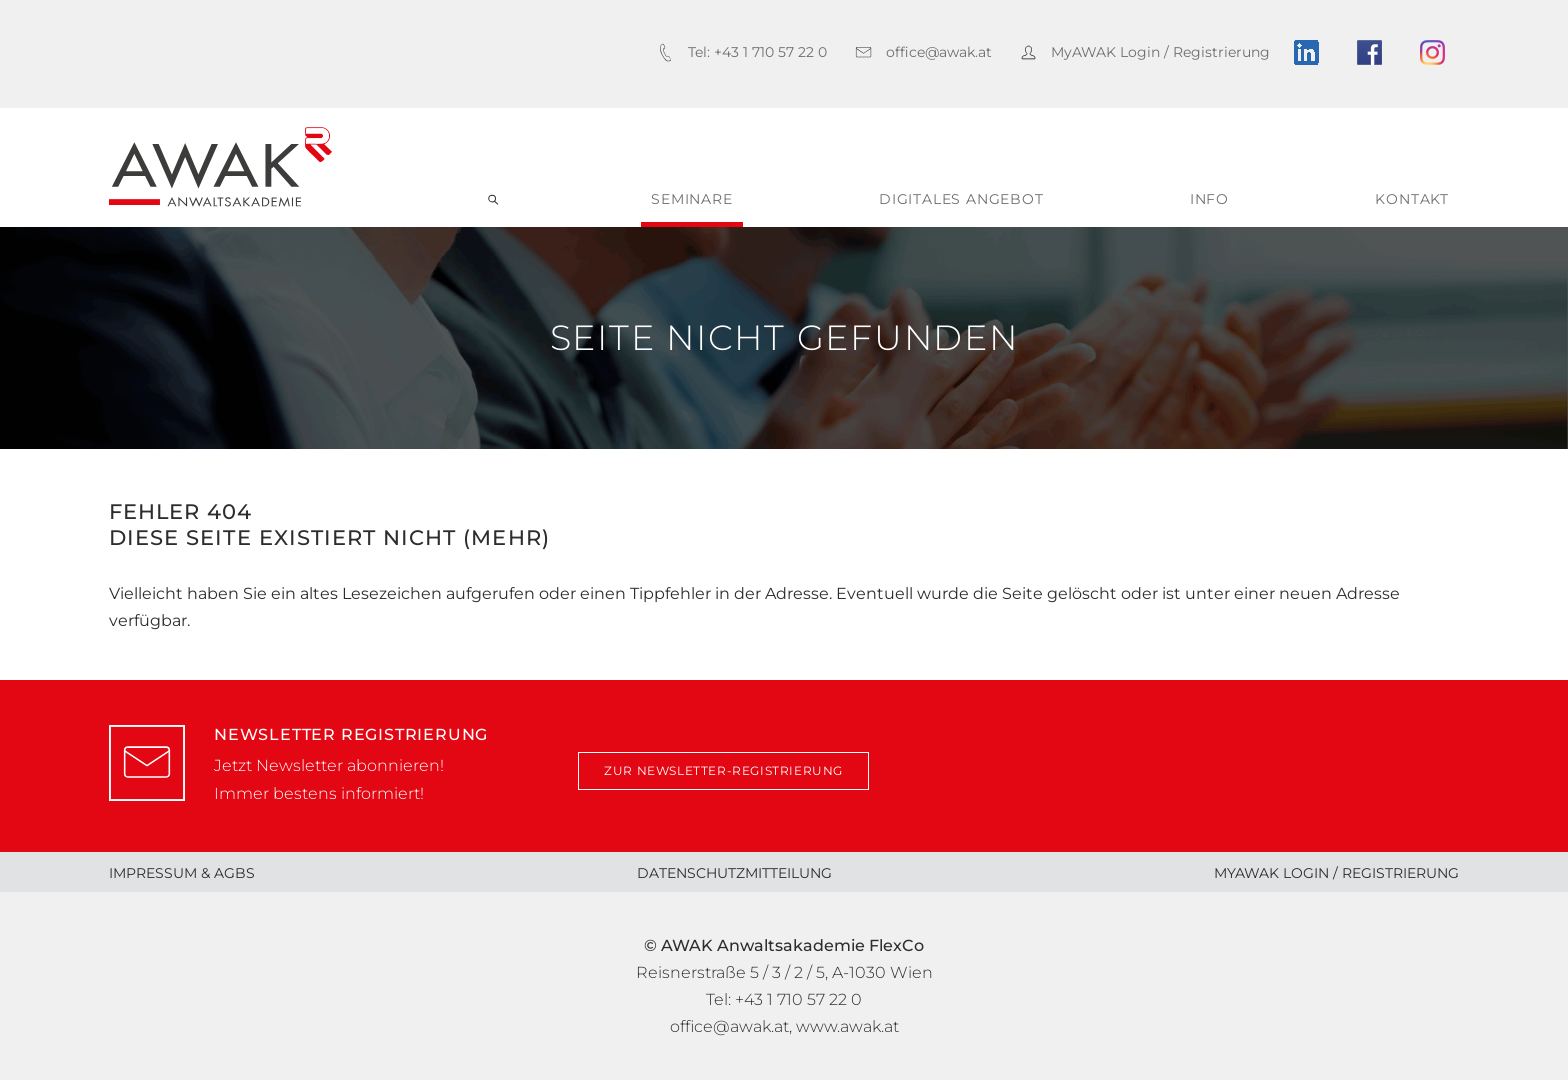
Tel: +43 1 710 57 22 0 (784, 999)
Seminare (691, 199)
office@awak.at (729, 1026)
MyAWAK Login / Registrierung (1336, 873)
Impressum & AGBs (182, 873)
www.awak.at (847, 1026)
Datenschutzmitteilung (734, 873)
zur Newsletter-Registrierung (723, 770)
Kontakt (1412, 199)
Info (1209, 199)
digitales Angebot (961, 199)
